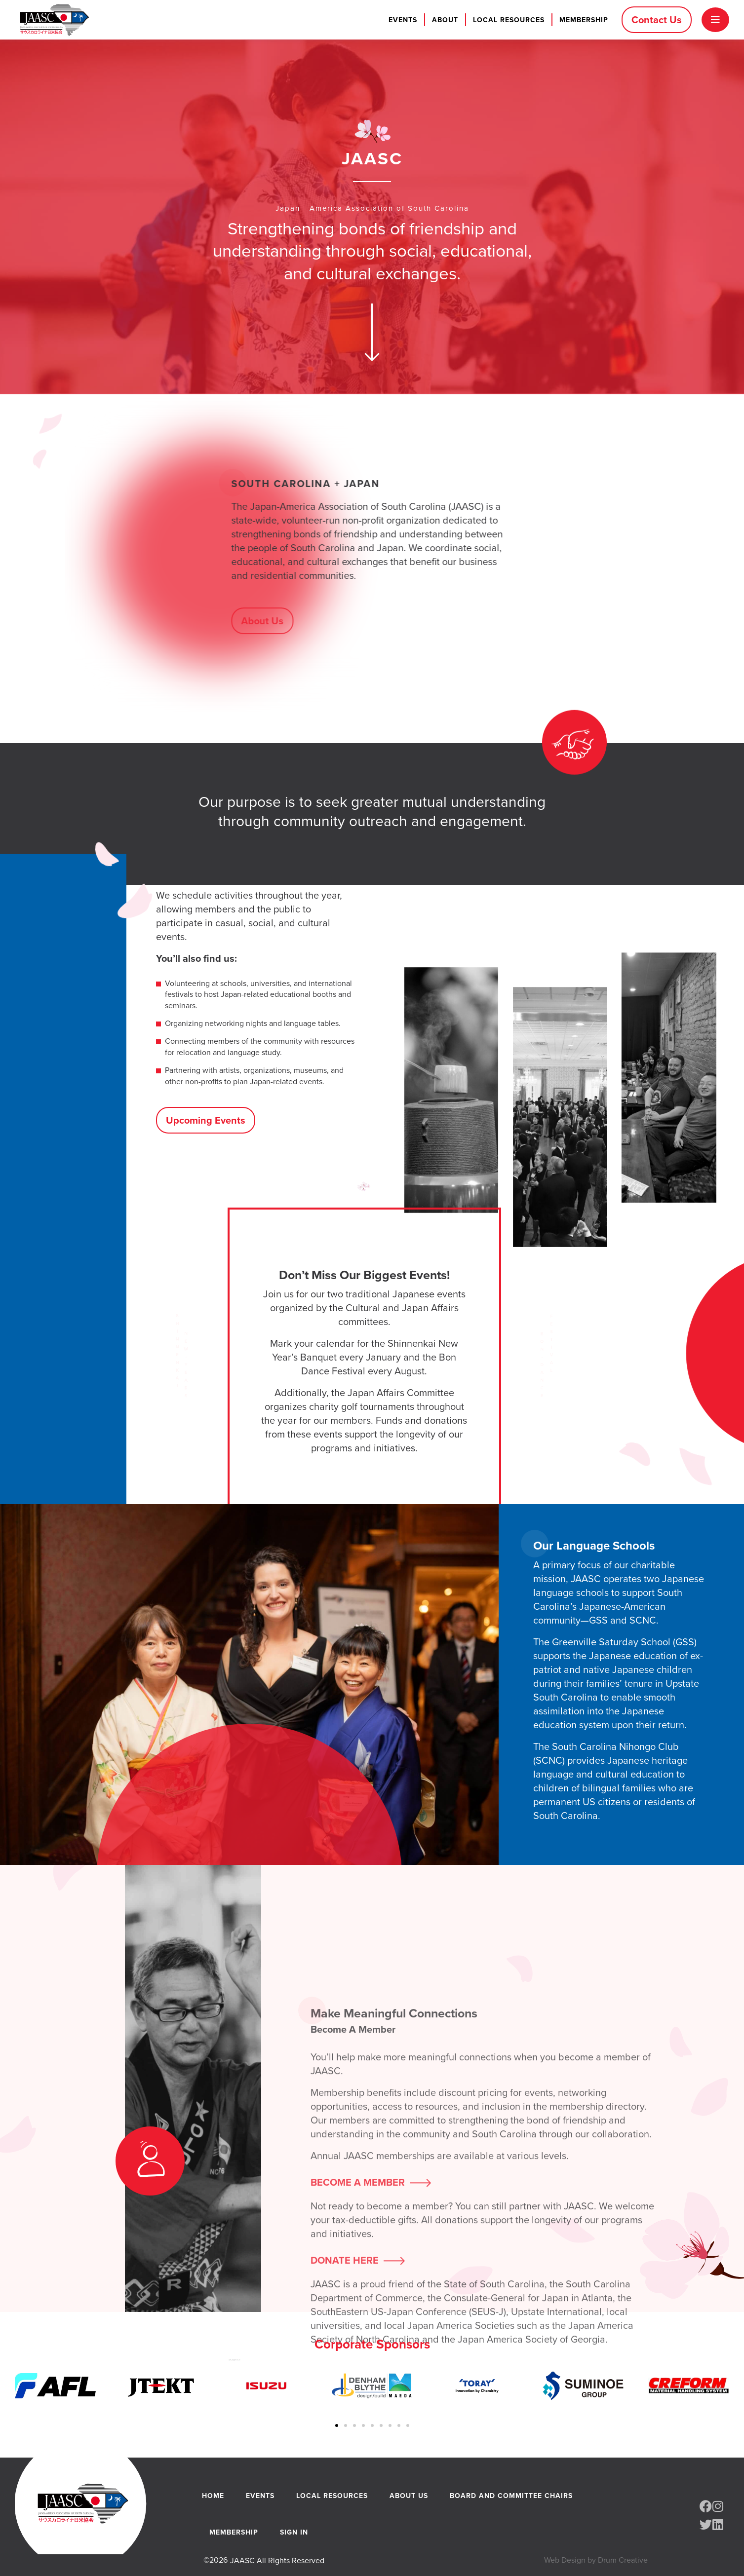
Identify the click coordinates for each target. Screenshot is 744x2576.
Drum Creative (623, 2560)
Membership (583, 20)
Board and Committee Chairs (511, 2495)
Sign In (294, 2532)
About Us (409, 2495)
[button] (336, 2425)
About (445, 20)
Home (213, 2495)
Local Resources (509, 20)
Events (403, 20)
